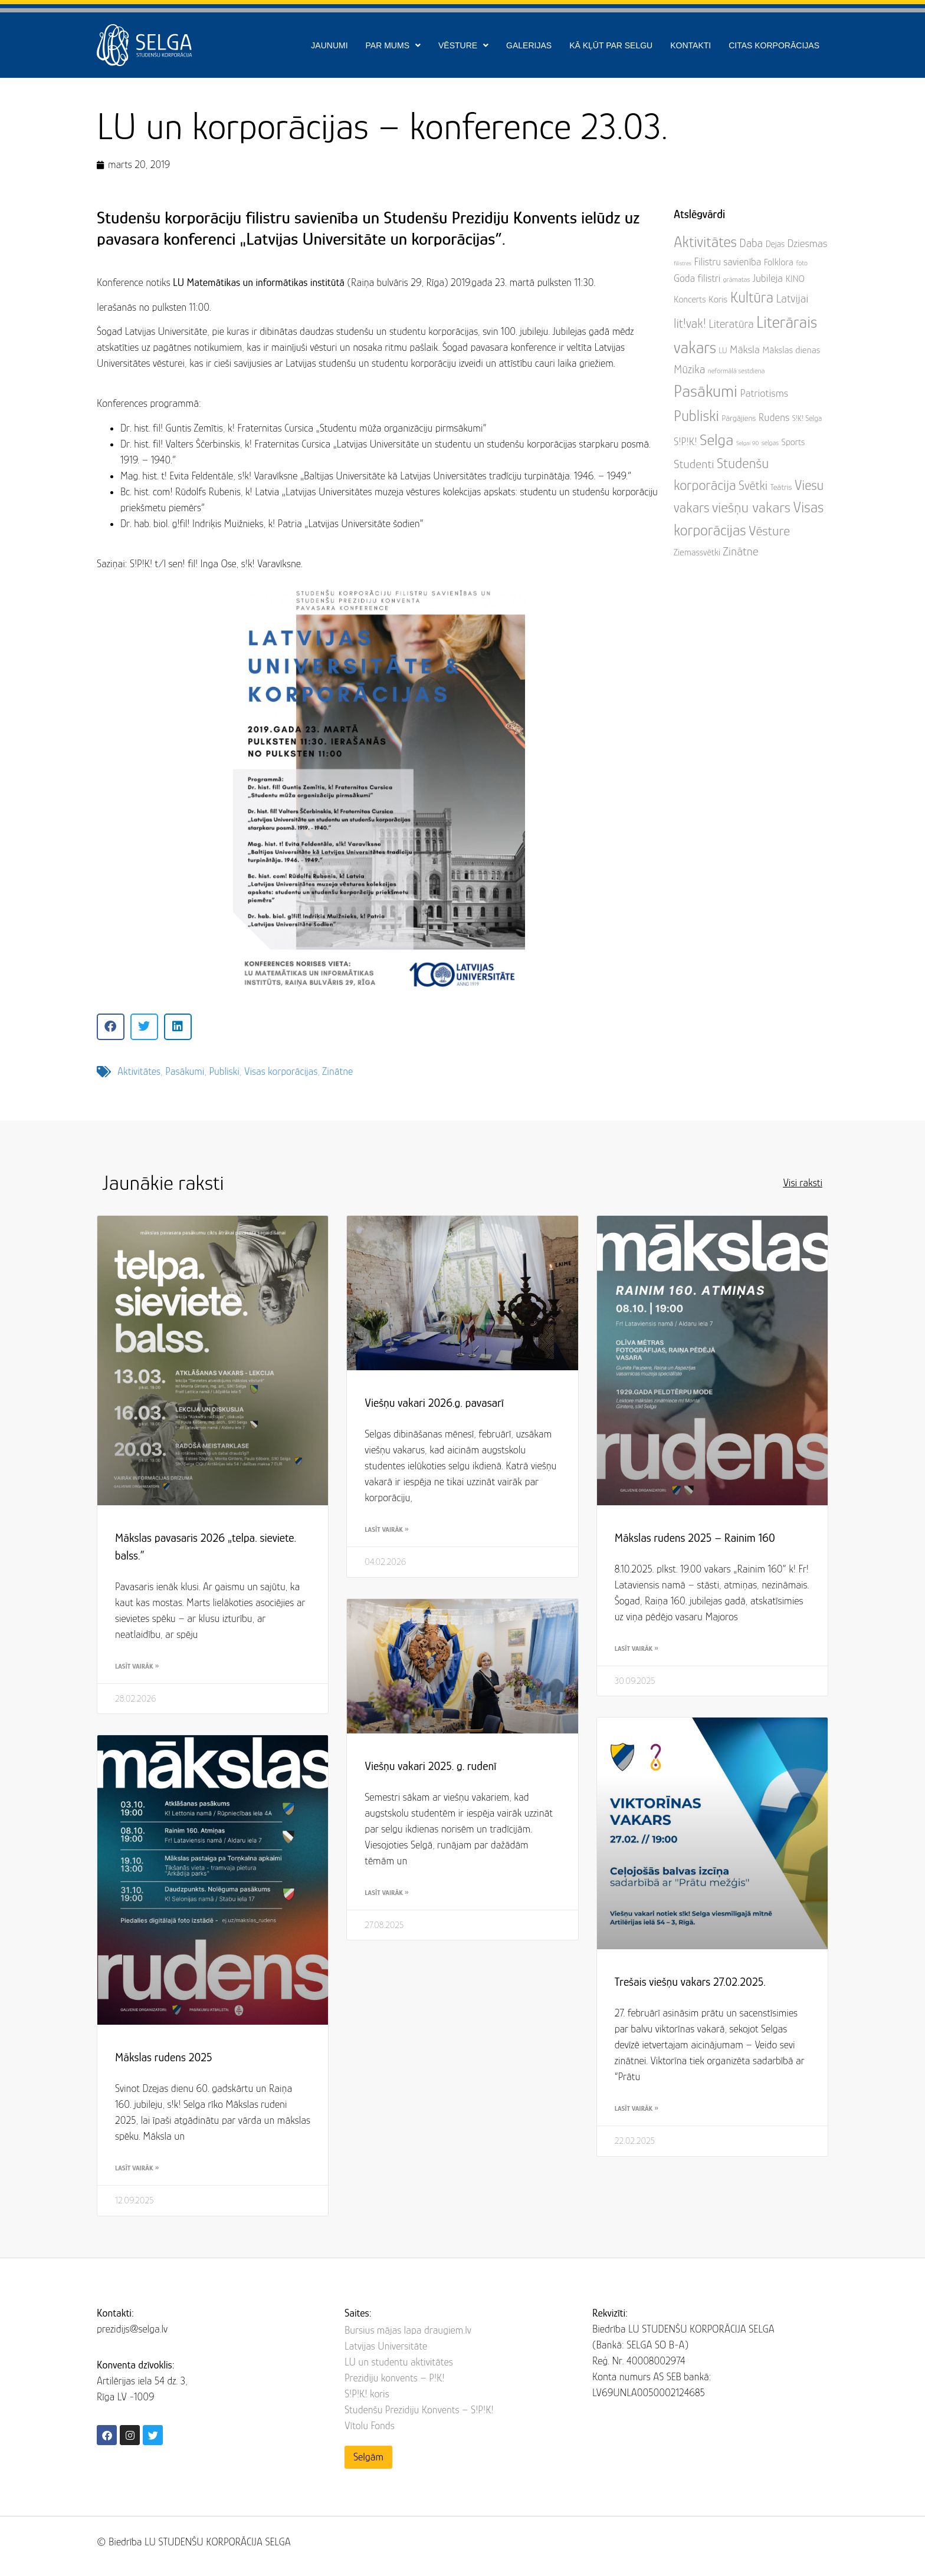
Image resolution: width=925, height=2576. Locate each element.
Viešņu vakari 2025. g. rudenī (430, 1765)
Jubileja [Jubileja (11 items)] (768, 278)
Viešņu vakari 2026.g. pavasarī (434, 1402)
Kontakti (690, 45)
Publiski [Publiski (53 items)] (696, 416)
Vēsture (463, 45)
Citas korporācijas (774, 45)
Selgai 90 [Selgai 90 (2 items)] (747, 442)
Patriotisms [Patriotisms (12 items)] (764, 393)
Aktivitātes (138, 1071)
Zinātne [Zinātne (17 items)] (741, 551)
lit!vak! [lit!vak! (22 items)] (690, 323)
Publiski (224, 1071)
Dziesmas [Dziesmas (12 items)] (808, 243)
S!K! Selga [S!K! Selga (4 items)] (807, 418)
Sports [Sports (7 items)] (793, 442)
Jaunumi (329, 45)
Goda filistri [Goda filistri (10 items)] (697, 278)
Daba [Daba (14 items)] (751, 242)
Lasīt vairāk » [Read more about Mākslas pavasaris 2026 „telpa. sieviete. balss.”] (137, 1666)
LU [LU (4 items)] (723, 350)
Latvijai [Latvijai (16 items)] (792, 298)
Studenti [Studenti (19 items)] (694, 464)
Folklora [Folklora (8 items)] (778, 262)
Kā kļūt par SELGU (610, 45)
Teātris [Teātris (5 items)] (781, 487)
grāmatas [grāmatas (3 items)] (736, 279)
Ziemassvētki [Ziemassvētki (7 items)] (697, 552)
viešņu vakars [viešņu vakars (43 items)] (751, 507)
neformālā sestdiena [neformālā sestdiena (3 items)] (736, 371)
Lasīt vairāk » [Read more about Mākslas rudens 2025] (137, 2168)
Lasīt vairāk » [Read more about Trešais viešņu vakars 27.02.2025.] (636, 2108)
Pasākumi (184, 1071)
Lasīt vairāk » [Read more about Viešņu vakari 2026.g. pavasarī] (386, 1529)
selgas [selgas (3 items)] (770, 443)
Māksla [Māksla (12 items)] (745, 349)
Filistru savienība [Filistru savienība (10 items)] (727, 262)
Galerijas (529, 45)
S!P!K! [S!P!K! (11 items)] (685, 441)
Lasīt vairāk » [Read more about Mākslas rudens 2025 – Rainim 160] (636, 1648)
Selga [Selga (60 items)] (716, 439)
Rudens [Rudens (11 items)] (774, 417)
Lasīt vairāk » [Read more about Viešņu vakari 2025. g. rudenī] (386, 1893)
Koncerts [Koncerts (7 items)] (690, 299)
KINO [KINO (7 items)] (795, 279)
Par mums (393, 45)
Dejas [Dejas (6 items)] (775, 244)
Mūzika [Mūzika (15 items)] (689, 369)
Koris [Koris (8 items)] (717, 299)
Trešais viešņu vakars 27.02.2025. (690, 1981)
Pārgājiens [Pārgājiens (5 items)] (738, 418)
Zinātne (337, 1071)
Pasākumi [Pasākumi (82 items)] (705, 390)
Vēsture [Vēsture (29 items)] (769, 530)
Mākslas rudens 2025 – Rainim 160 (695, 1537)
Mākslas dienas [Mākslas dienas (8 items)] (791, 350)
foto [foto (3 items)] (802, 263)
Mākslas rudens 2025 (163, 2057)
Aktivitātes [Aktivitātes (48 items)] (705, 242)
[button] (110, 1027)
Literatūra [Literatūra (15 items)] (730, 323)
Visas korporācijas (280, 1071)
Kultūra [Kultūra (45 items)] (751, 297)
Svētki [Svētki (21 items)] (753, 485)
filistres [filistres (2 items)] (682, 263)
